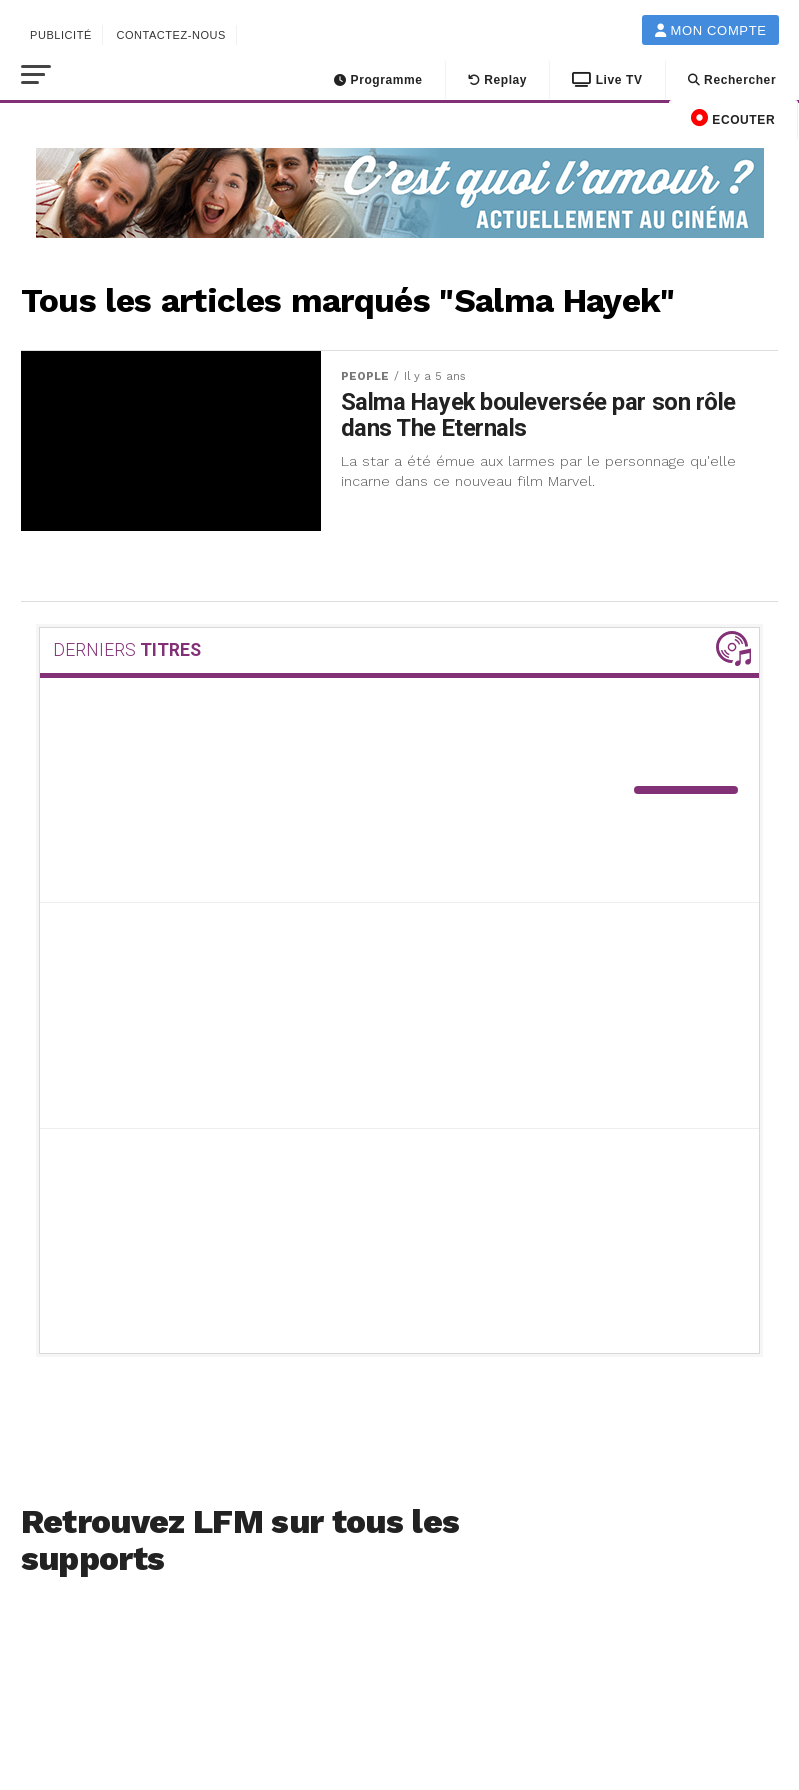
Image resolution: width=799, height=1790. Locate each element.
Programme (378, 80)
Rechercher (732, 80)
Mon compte (711, 30)
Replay (498, 80)
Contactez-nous (171, 35)
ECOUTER (733, 118)
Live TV (607, 80)
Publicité (61, 35)
